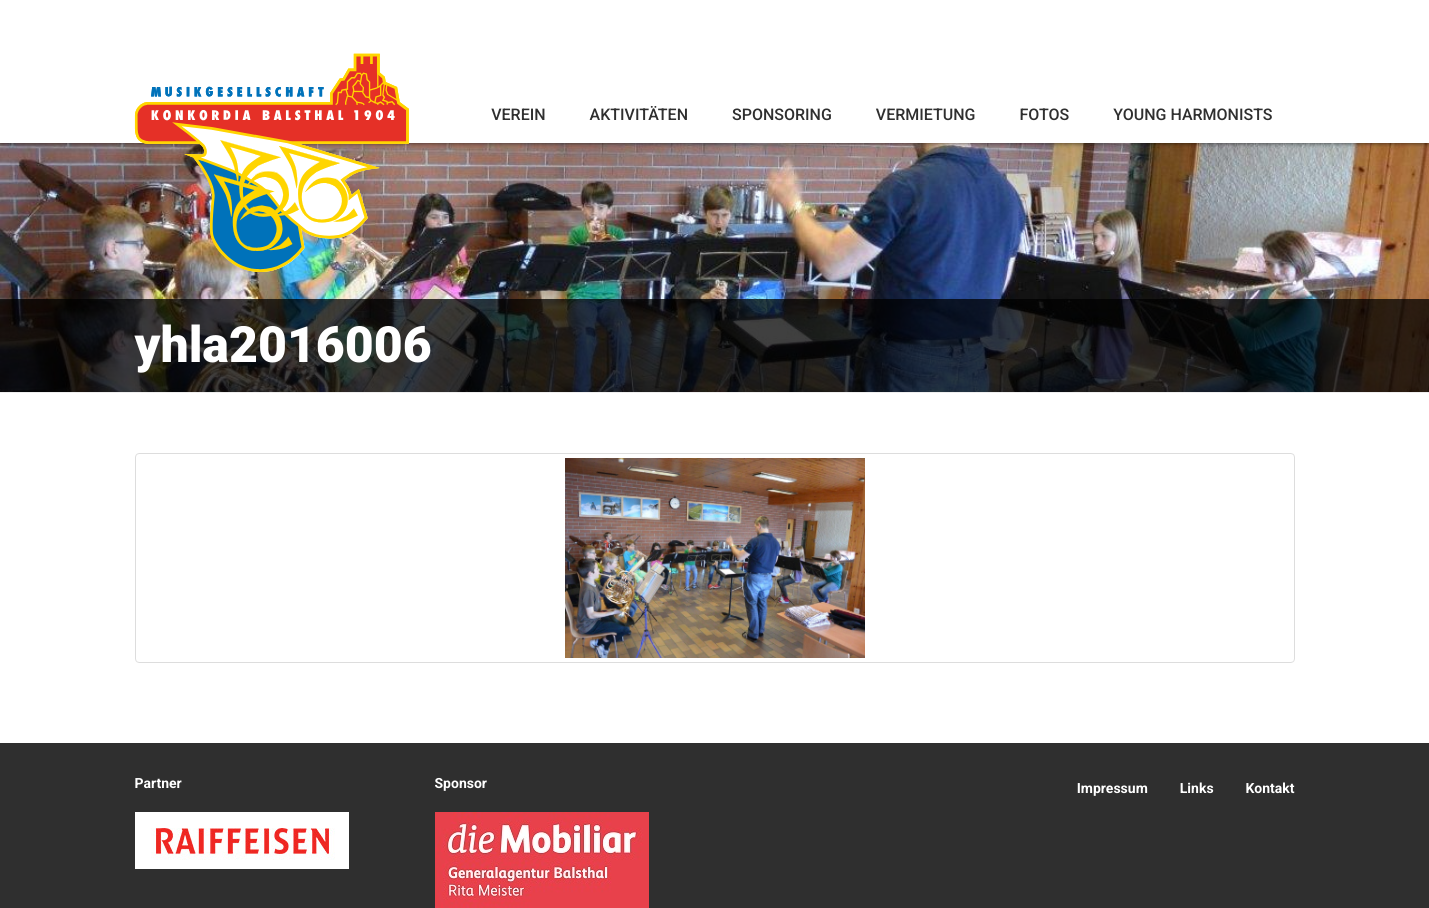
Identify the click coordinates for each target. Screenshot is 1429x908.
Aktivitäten (639, 114)
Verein (518, 114)
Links (1197, 789)
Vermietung (926, 114)
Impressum (1112, 789)
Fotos (1044, 114)
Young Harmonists (1192, 114)
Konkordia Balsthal (272, 162)
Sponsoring (782, 114)
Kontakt (1270, 789)
